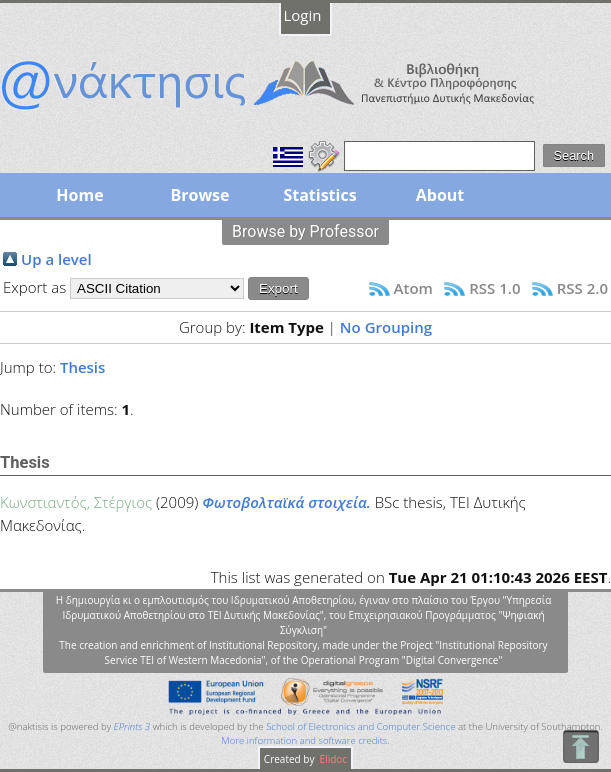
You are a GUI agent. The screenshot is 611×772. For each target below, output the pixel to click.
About (440, 195)
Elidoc (332, 759)
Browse (199, 195)
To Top (580, 746)
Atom (413, 288)
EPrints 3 (132, 726)
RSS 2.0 (582, 288)
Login (303, 15)
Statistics (319, 195)
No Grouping (386, 327)
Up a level (56, 259)
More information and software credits (304, 740)
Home (79, 195)
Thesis (82, 367)
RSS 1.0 (494, 288)
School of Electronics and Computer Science (360, 726)
